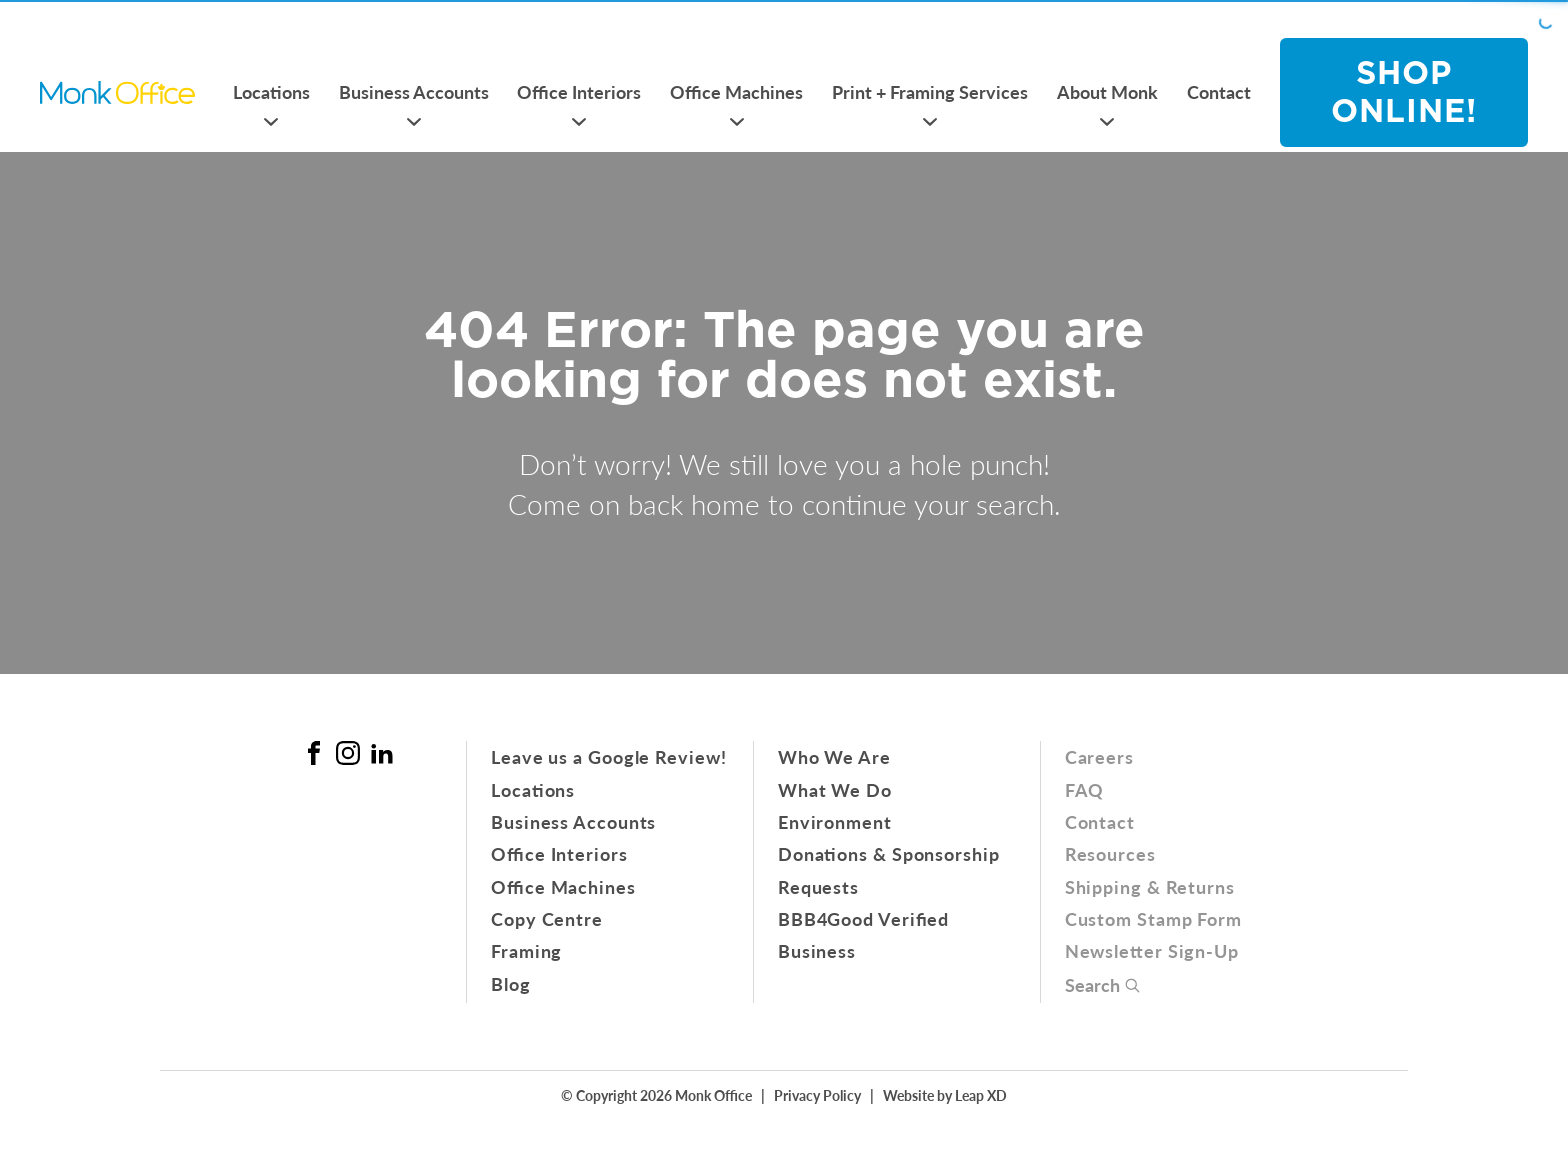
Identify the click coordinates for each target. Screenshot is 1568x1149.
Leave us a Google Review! (609, 756)
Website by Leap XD (945, 1095)
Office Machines (736, 91)
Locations (271, 91)
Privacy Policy (817, 1095)
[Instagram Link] (348, 753)
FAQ (1085, 789)
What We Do (835, 789)
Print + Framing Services (930, 91)
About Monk (1107, 91)
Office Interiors (579, 91)
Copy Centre (547, 918)
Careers (1099, 756)
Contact (1219, 91)
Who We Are (834, 756)
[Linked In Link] (382, 753)
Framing (526, 950)
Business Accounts (414, 91)
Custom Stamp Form (1153, 918)
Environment (835, 821)
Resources (1110, 853)
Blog (511, 983)
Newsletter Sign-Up (1152, 950)
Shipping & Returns (1150, 886)
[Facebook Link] (314, 753)
